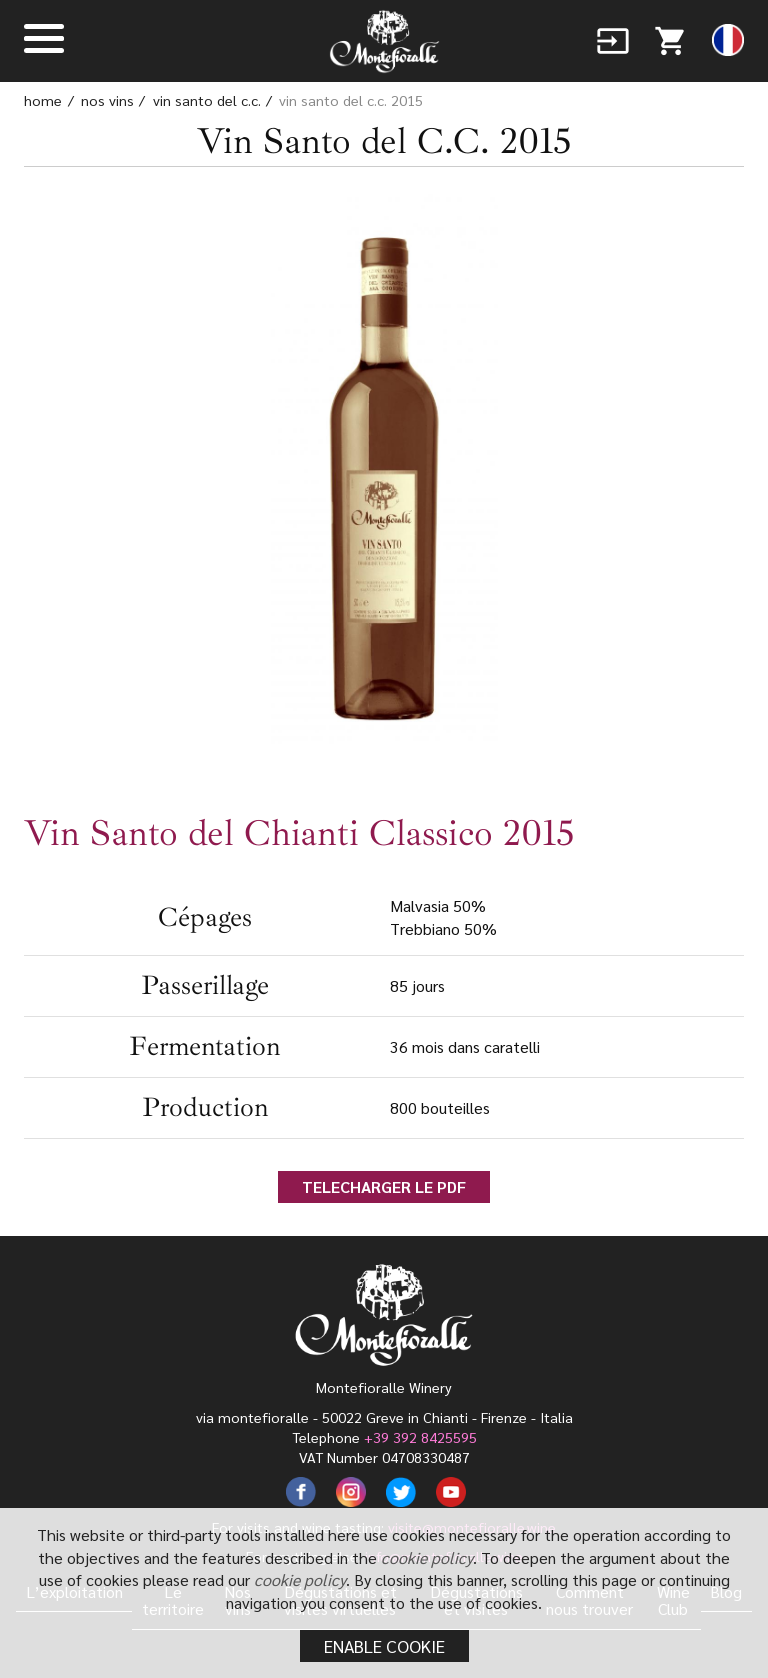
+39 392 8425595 (420, 1437)
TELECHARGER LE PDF (384, 1186)
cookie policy (427, 1557)
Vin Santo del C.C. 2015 (351, 100)
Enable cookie (384, 1645)
